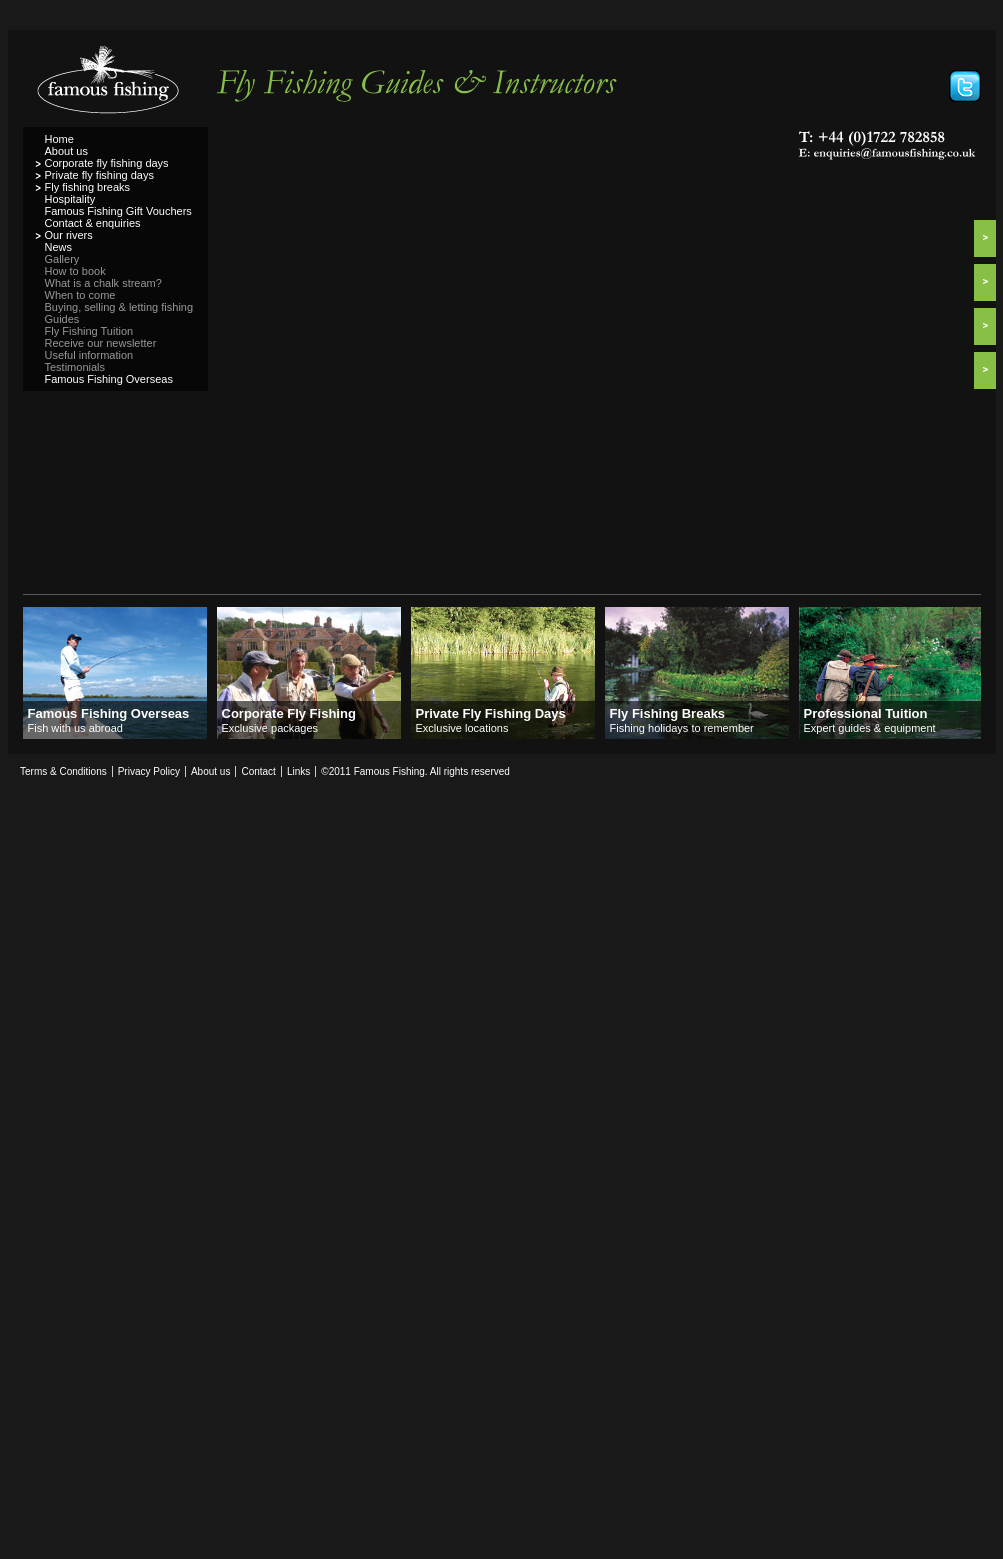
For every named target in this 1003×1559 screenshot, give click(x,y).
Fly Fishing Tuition (89, 331)
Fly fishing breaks (88, 187)
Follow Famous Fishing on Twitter (965, 86)
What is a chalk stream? (103, 283)
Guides (62, 319)
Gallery (62, 259)
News (59, 247)
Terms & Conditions (63, 771)
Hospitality (70, 199)
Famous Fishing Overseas (109, 379)
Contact (258, 771)
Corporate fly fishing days (107, 163)
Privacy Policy (149, 771)
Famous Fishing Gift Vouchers (118, 211)
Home (59, 139)
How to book (75, 271)
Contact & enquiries (93, 223)
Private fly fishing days (99, 175)
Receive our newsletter (101, 343)
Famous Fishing (115, 86)
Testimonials (75, 367)
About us (66, 151)
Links (298, 771)
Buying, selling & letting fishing (119, 307)
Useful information (89, 355)
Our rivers (69, 235)
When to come (80, 295)
